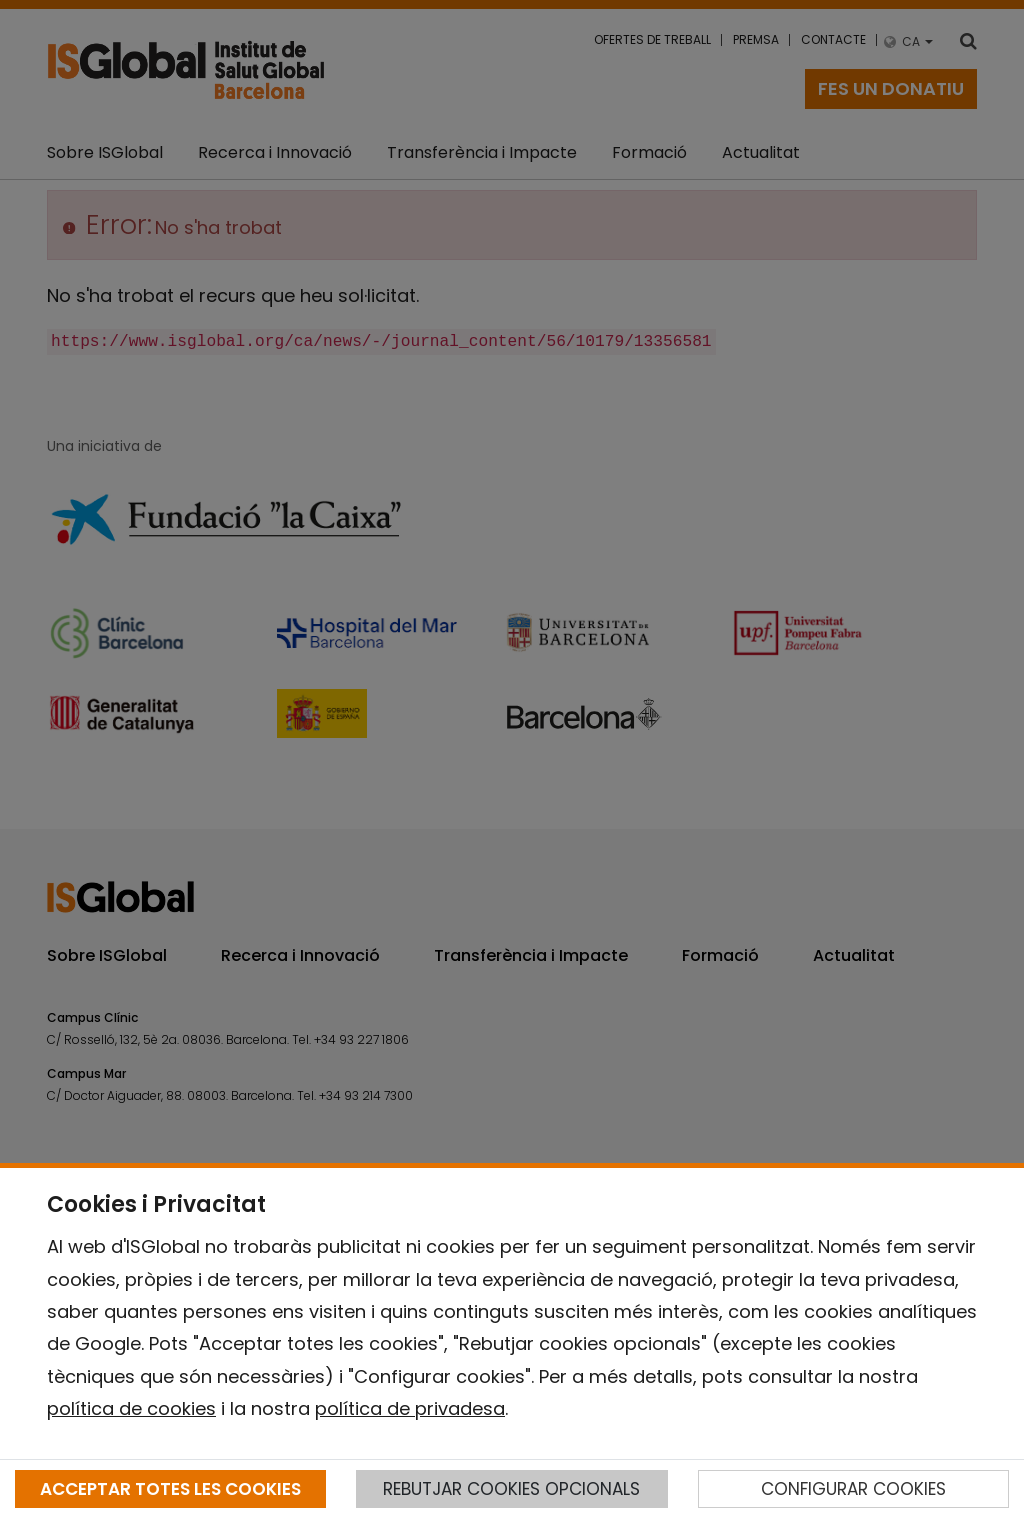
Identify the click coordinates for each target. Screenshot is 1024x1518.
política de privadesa (410, 1408)
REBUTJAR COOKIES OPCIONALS (511, 1489)
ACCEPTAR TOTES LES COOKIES (170, 1489)
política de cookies (131, 1408)
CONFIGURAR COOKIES (853, 1489)
